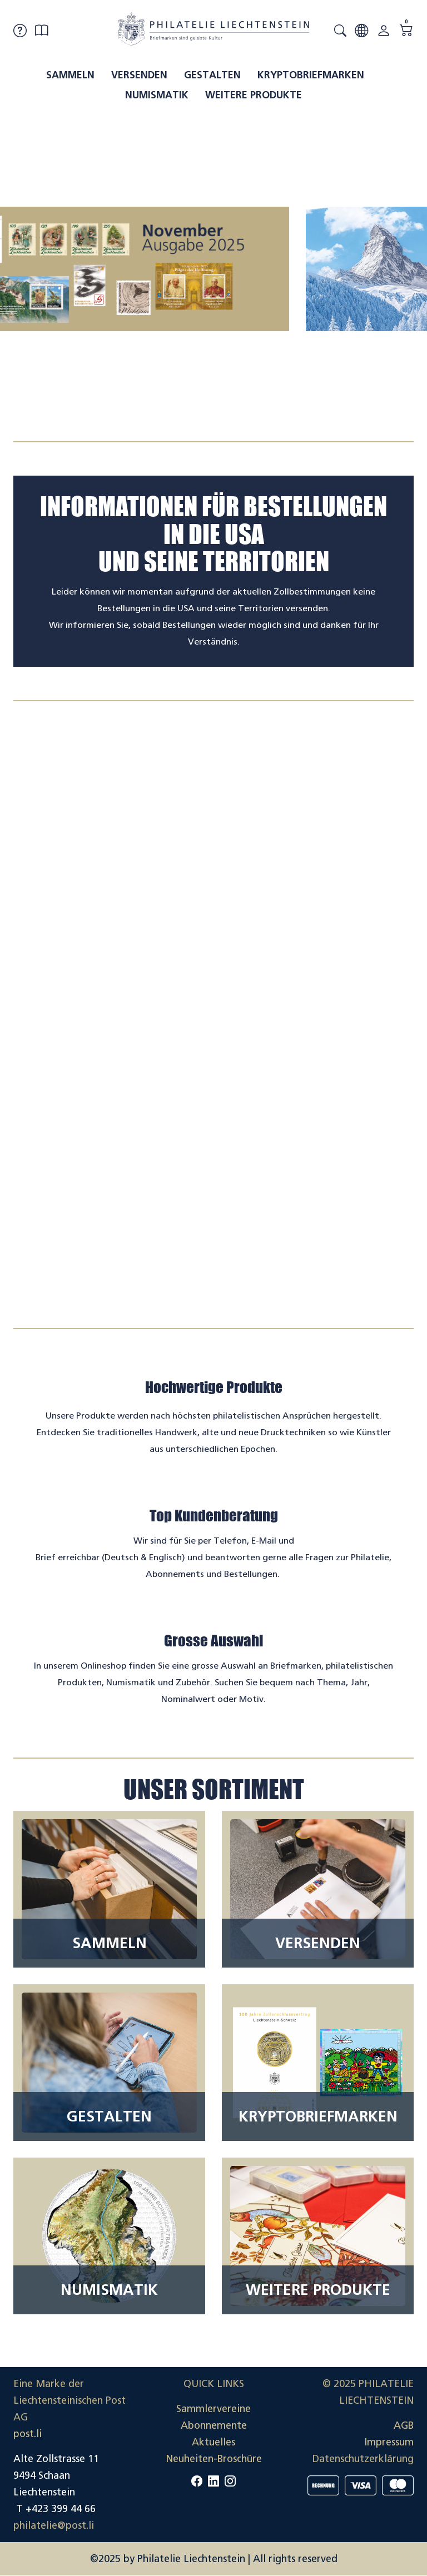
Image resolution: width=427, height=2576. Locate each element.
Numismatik (156, 95)
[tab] (203, 416)
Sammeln (70, 75)
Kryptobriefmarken (310, 75)
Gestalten (212, 75)
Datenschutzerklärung (363, 2459)
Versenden (139, 75)
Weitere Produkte (253, 95)
